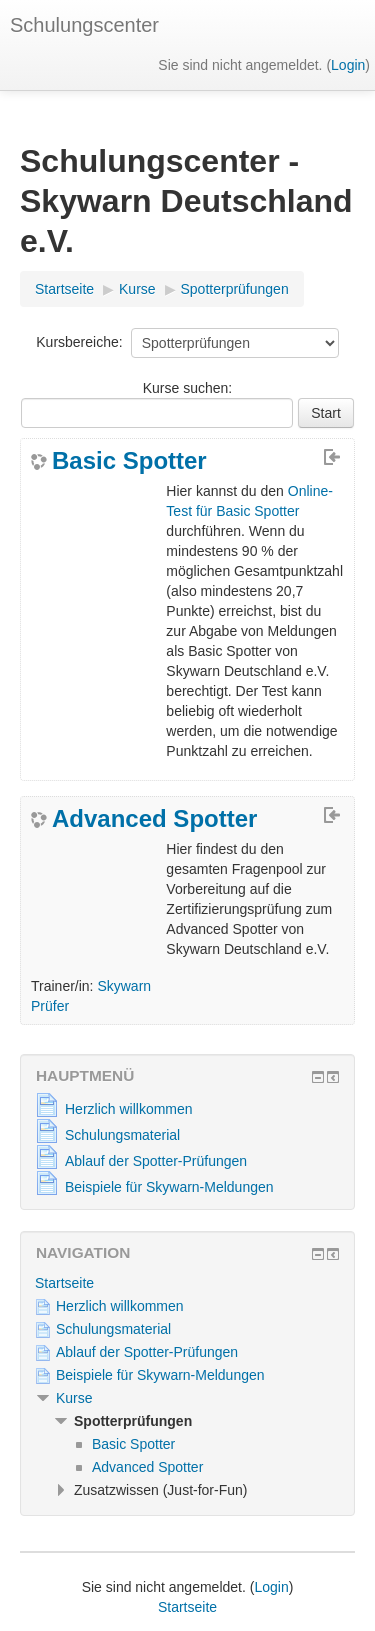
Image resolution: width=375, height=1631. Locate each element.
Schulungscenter (84, 25)
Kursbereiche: (79, 342)
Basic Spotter (129, 461)
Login (348, 65)
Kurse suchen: (188, 388)
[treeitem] (187, 1283)
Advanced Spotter (154, 819)
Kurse (74, 1398)
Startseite (64, 1283)
